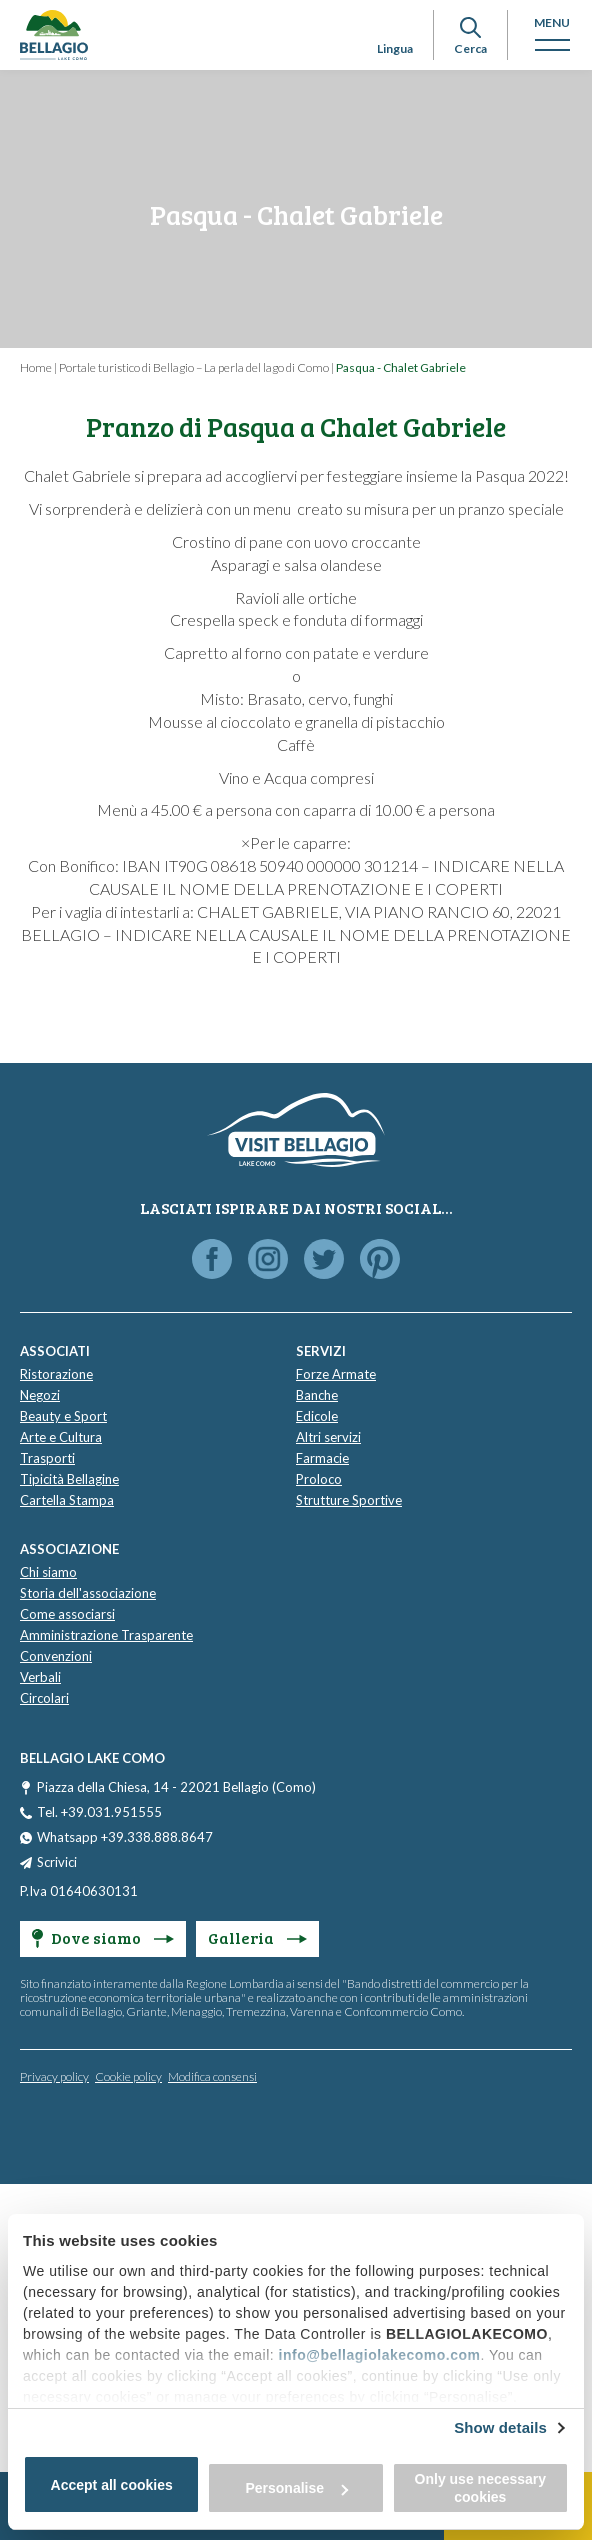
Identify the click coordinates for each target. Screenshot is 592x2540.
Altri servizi (328, 1437)
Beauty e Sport (63, 1416)
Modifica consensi (212, 2076)
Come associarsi (67, 1614)
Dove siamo (103, 1937)
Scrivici (57, 1862)
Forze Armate (336, 1374)
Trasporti (47, 1458)
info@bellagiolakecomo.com (380, 2355)
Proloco (319, 1479)
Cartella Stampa (67, 1500)
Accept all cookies (112, 2485)
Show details (500, 2427)
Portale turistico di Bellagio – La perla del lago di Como (194, 367)
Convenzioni (56, 1656)
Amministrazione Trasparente (106, 1635)
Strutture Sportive (349, 1500)
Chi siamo (48, 1572)
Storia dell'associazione (88, 1593)
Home (36, 367)
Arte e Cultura (61, 1437)
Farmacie (322, 1458)
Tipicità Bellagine (69, 1479)
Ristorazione (56, 1374)
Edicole (317, 1416)
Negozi (40, 1395)
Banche (317, 1395)
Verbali (40, 1677)
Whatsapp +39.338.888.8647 (125, 1837)
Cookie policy (128, 2076)
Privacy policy (54, 2076)
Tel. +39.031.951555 (99, 1812)
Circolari (44, 1698)
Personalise (296, 2488)
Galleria (257, 1937)
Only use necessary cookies (481, 2488)
